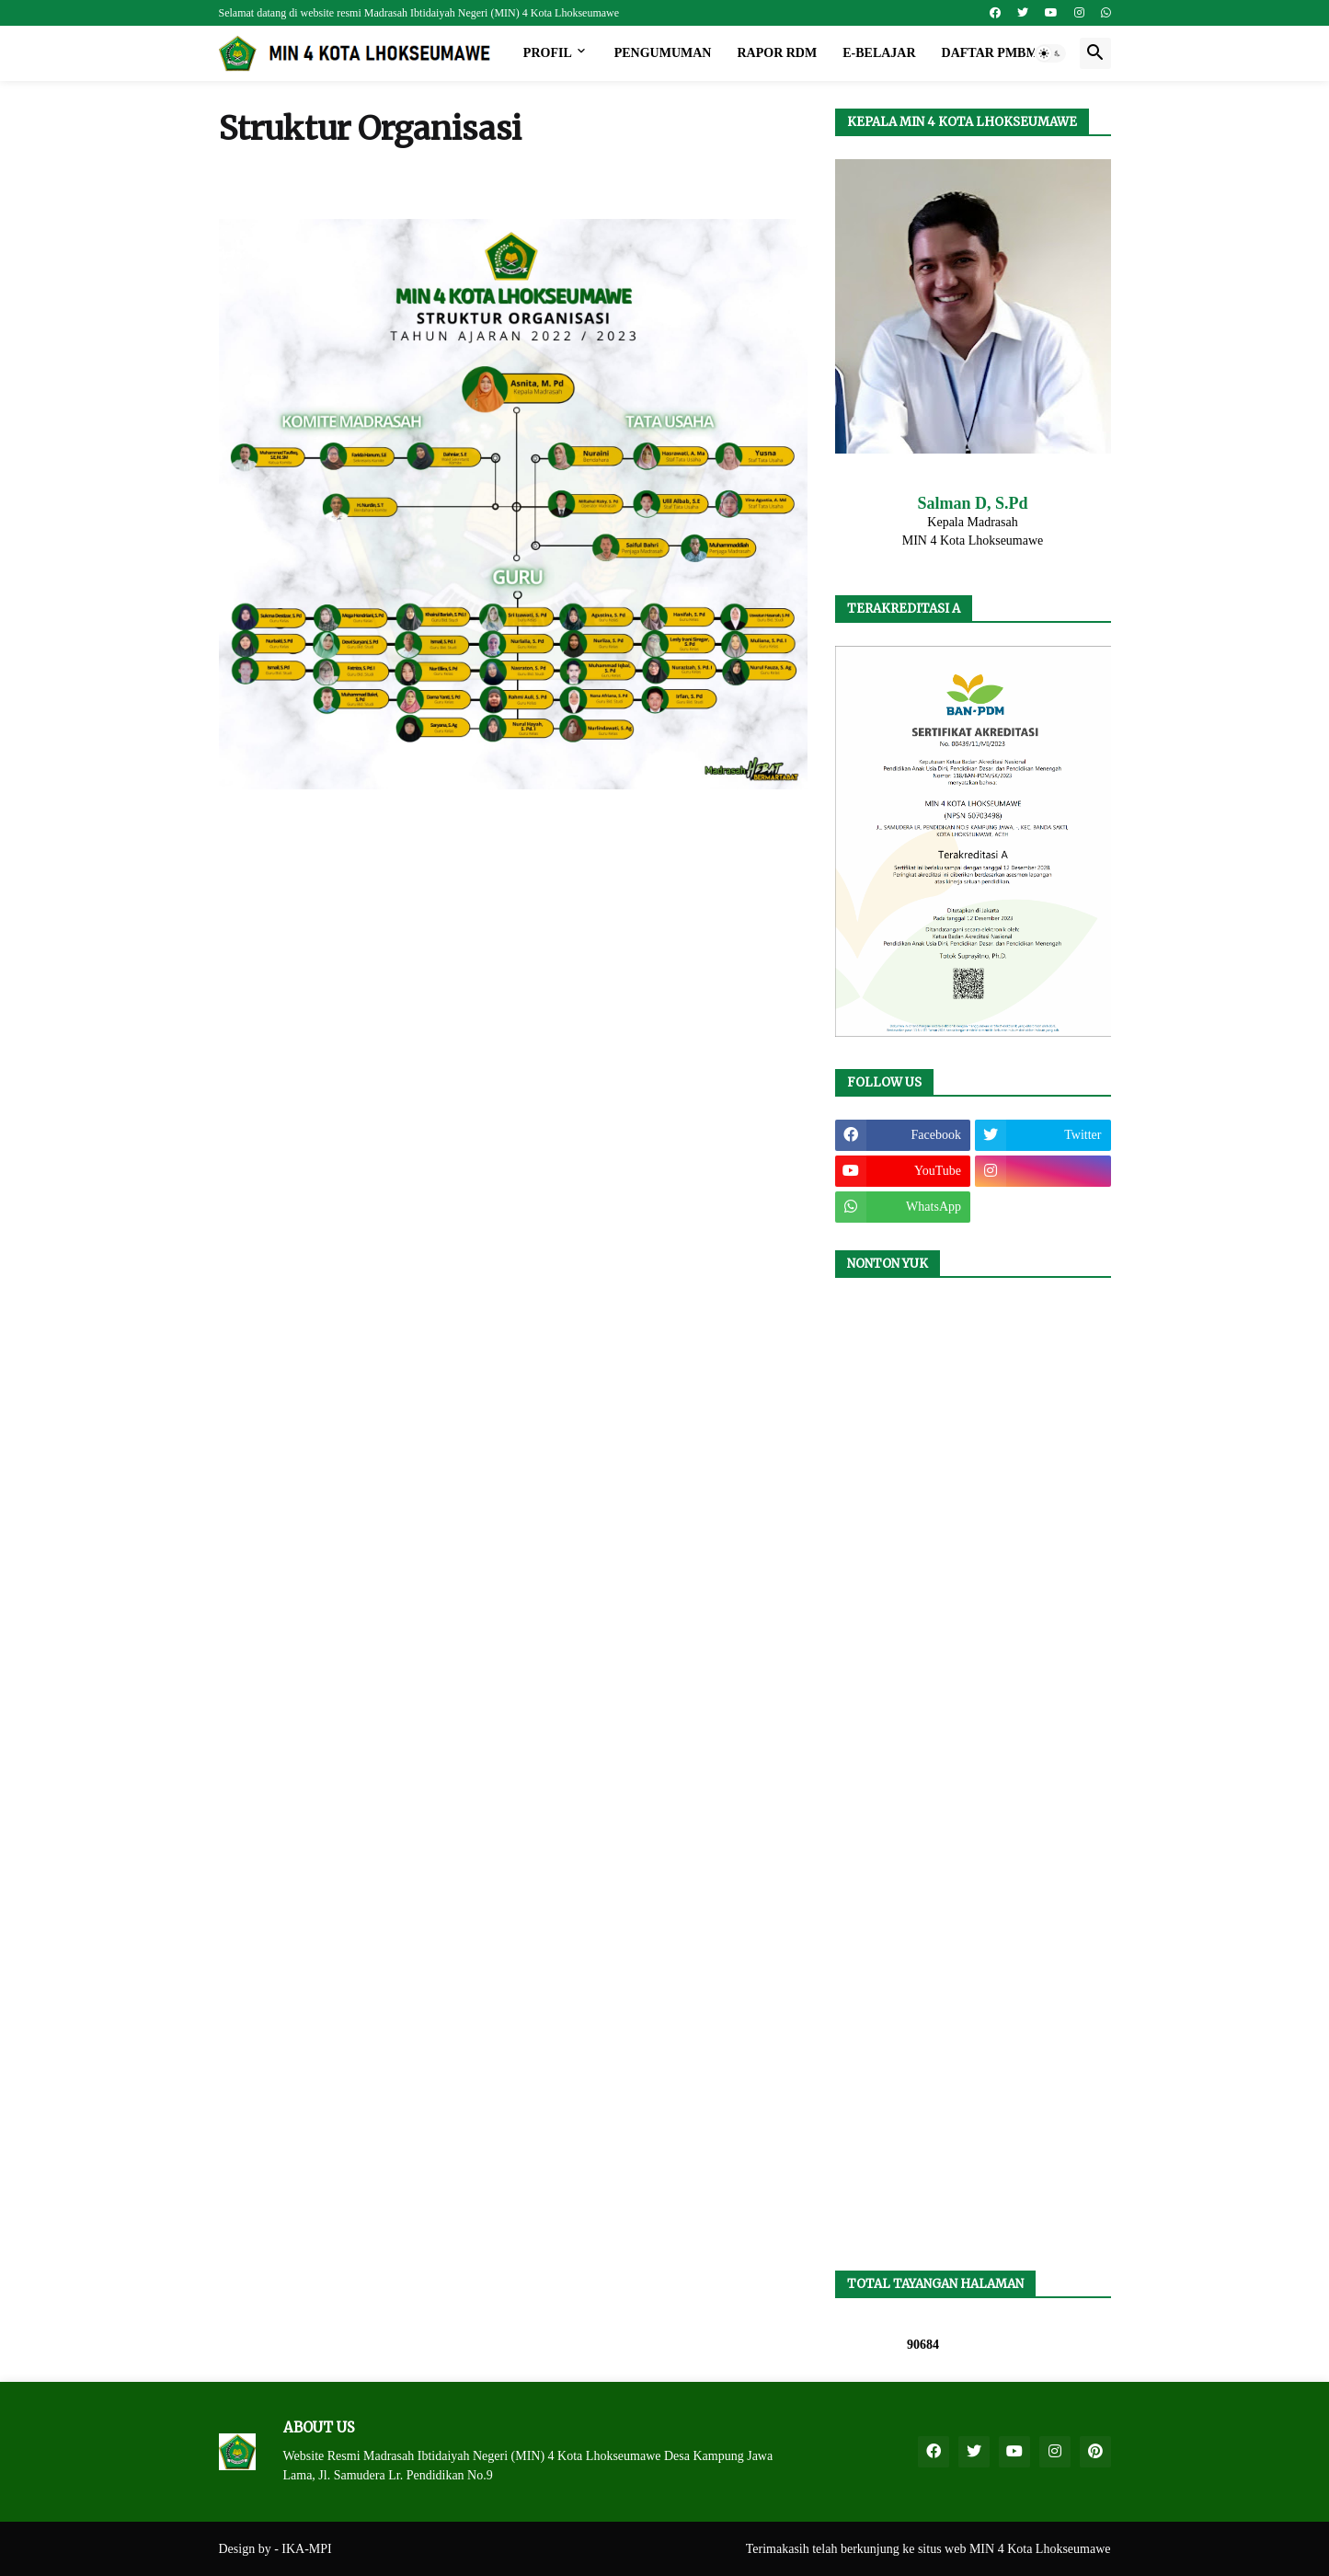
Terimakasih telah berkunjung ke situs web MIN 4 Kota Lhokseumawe (928, 2549)
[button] (1050, 53)
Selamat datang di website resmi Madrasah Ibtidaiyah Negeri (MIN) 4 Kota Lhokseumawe (419, 12)
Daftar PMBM (990, 53)
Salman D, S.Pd (972, 503)
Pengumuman (663, 53)
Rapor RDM (777, 53)
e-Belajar (878, 53)
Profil (547, 53)
